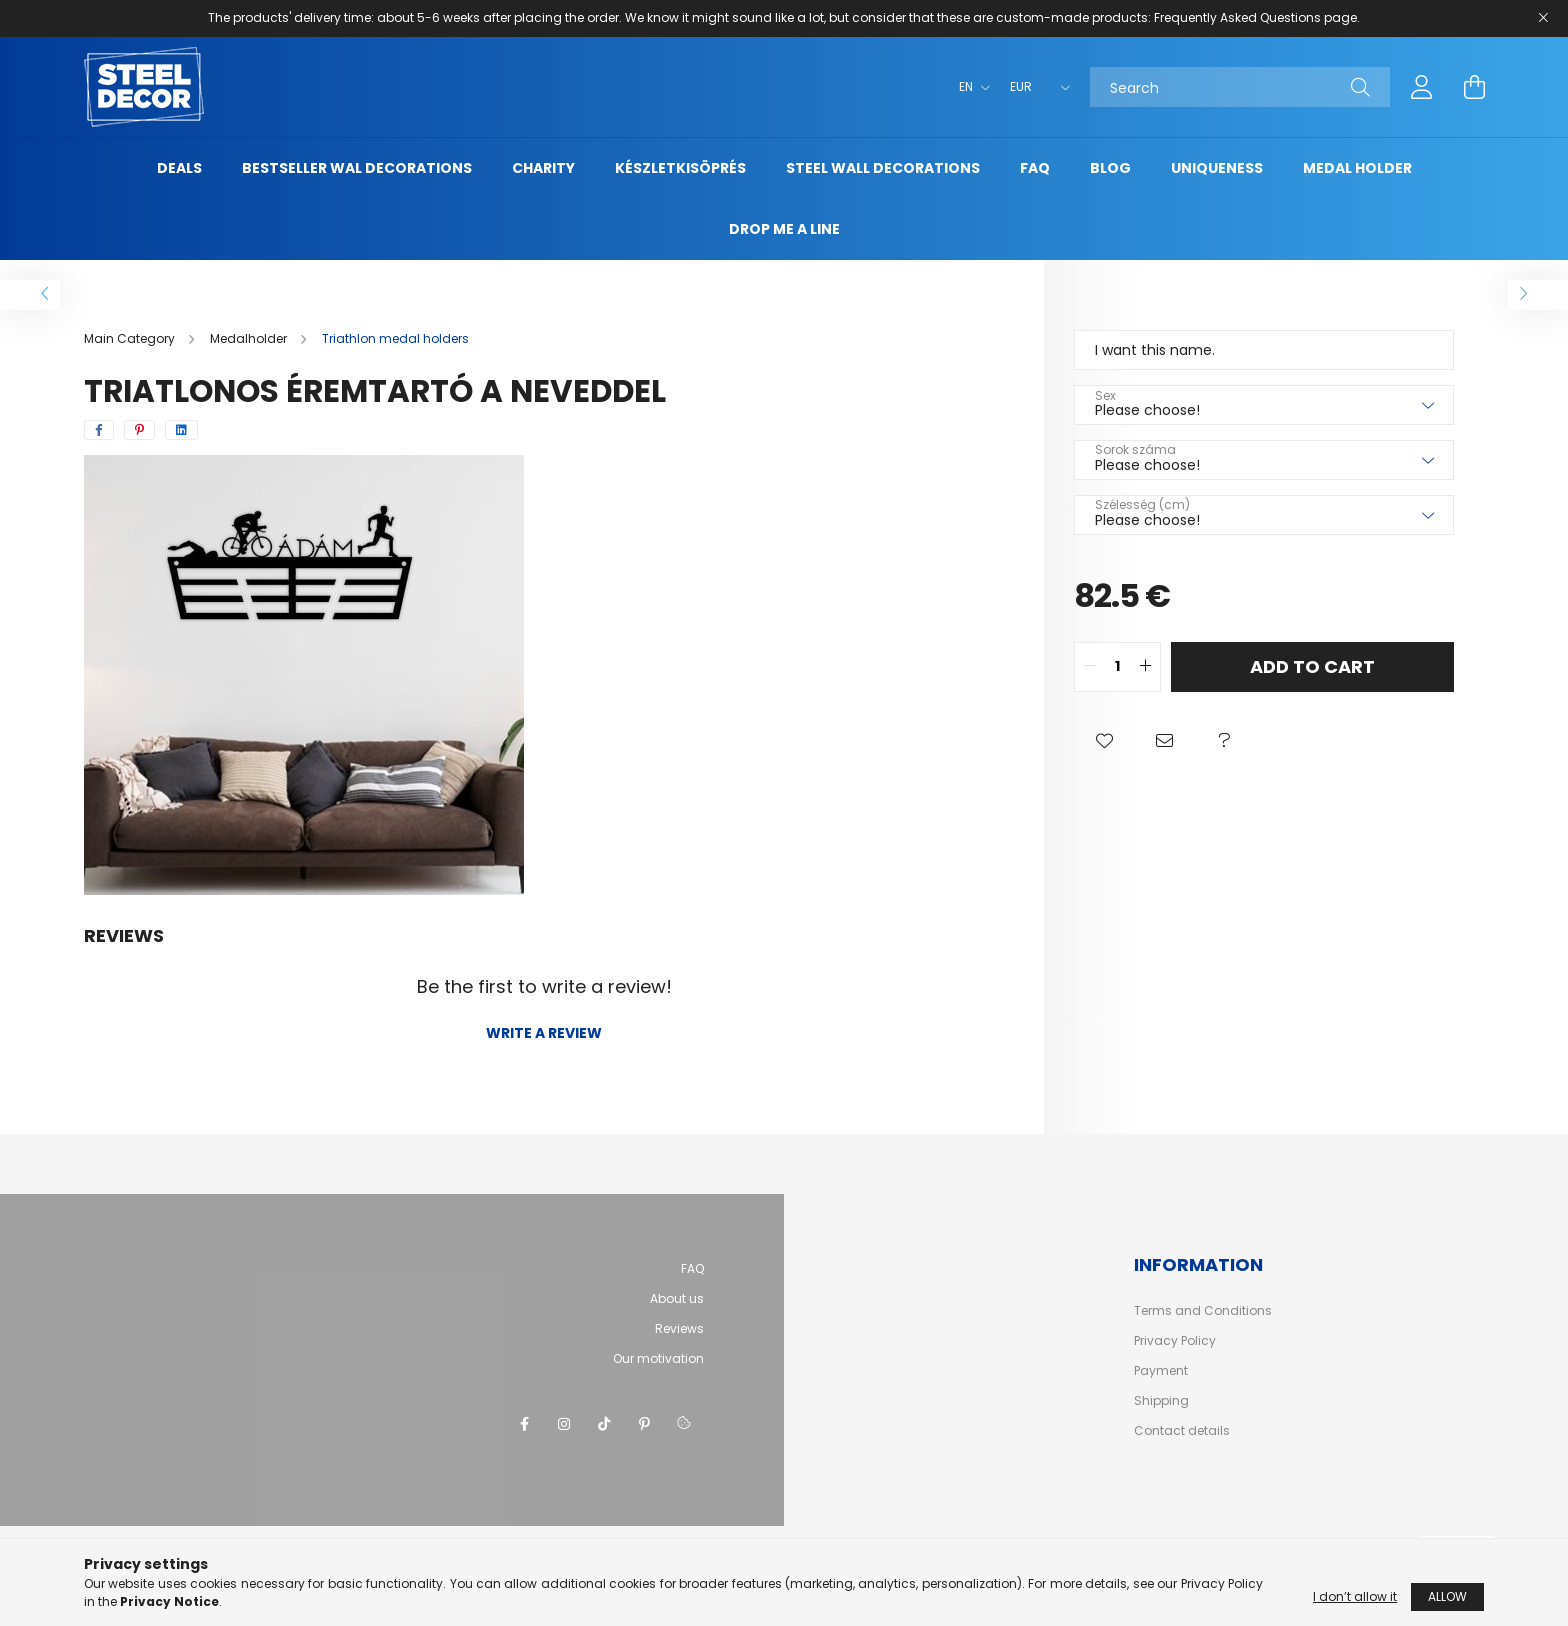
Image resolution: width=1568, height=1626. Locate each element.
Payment (1161, 1371)
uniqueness (1217, 168)
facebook (524, 1424)
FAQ (1035, 168)
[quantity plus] (1145, 667)
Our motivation (658, 1358)
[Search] (1240, 87)
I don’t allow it (1355, 1596)
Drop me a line (784, 229)
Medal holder (1357, 168)
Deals (179, 168)
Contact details (1182, 1431)
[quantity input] (1117, 667)
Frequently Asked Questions (1237, 17)
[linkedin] (181, 430)
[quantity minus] (1090, 667)
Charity (543, 168)
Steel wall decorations (883, 168)
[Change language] (969, 87)
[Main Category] (131, 338)
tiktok (604, 1424)
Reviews (679, 1328)
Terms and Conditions (1203, 1311)
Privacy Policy (1175, 1341)
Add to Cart (1312, 666)
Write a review (544, 1033)
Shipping (1161, 1401)
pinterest (644, 1424)
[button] (1104, 742)
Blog (1110, 168)
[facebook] (99, 430)
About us (677, 1298)
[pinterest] (139, 430)
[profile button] (1422, 87)
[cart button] (1474, 87)
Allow (1447, 1596)
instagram (564, 1424)
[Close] (1543, 18)
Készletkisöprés (680, 168)
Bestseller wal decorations (357, 168)
